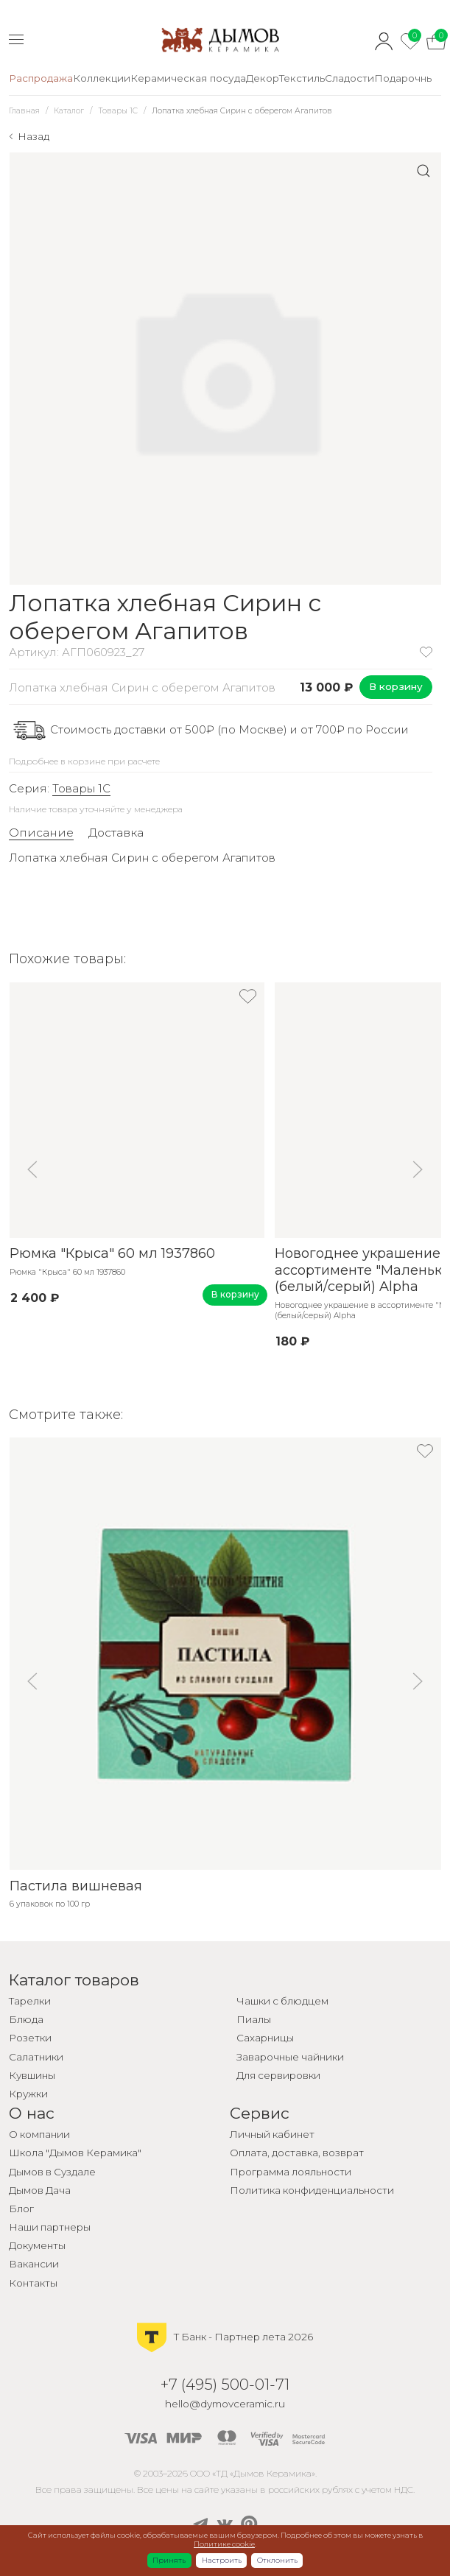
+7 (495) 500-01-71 (225, 2384)
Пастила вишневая (75, 1886)
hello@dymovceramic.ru (225, 2404)
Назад (33, 136)
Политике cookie (224, 2544)
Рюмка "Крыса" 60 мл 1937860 (111, 1253)
